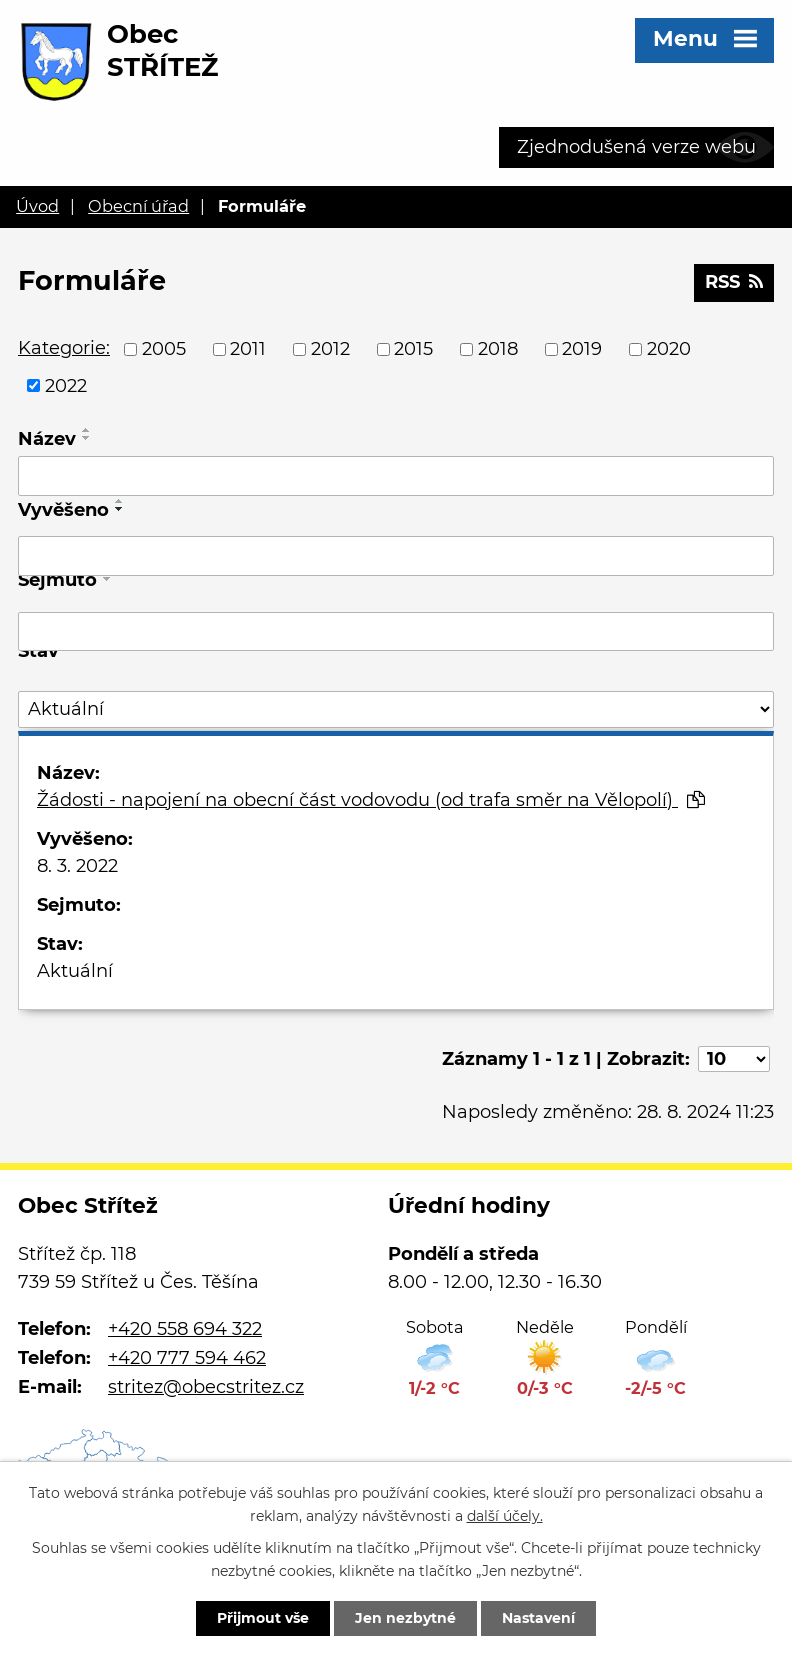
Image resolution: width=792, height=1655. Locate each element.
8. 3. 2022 (77, 866)
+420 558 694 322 (185, 1329)
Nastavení (538, 1618)
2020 (669, 349)
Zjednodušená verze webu (636, 147)
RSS (734, 282)
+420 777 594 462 (187, 1358)
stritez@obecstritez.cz (206, 1387)
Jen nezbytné (405, 1618)
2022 (66, 385)
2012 (330, 349)
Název (47, 439)
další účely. (505, 1516)
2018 (498, 349)
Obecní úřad (138, 206)
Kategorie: (64, 348)
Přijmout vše (263, 1618)
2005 (164, 349)
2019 (582, 349)
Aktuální (75, 971)
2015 (413, 349)
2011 (248, 349)
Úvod (37, 206)
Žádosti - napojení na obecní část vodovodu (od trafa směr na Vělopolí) (371, 800)
